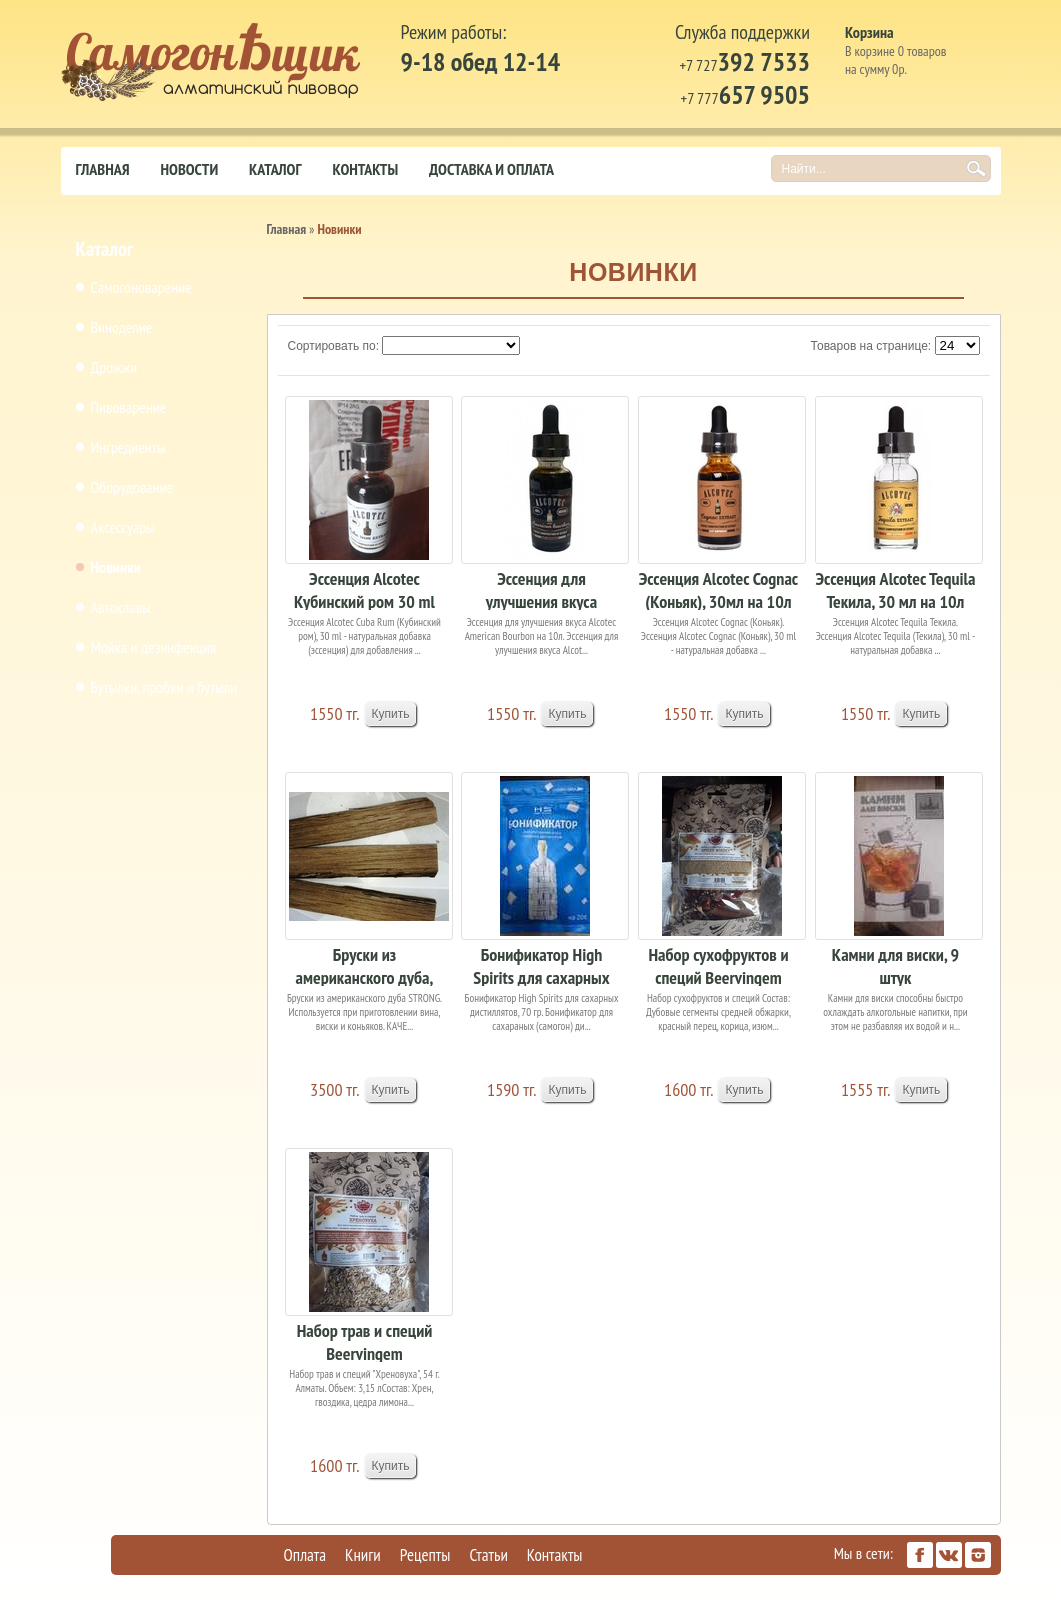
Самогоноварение (141, 287)
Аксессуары (123, 527)
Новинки (116, 567)
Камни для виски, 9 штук (895, 964)
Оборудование (132, 487)
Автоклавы (121, 607)
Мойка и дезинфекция (154, 647)
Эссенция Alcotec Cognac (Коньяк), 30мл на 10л (718, 588)
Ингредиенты (128, 447)
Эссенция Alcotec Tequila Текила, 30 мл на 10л (895, 588)
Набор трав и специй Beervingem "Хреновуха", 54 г (365, 1340)
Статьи (488, 1555)
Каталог (275, 169)
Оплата (305, 1555)
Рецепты (425, 1555)
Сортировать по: (334, 346)
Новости (190, 169)
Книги (363, 1555)
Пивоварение (129, 407)
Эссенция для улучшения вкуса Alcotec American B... (542, 588)
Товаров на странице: (871, 346)
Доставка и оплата (491, 169)
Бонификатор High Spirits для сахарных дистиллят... (541, 964)
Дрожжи (114, 367)
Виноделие (122, 327)
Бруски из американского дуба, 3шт (365, 964)
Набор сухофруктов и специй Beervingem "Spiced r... (718, 964)
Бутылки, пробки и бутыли (164, 687)
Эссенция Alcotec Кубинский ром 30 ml (364, 588)
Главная (103, 169)
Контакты (365, 169)
